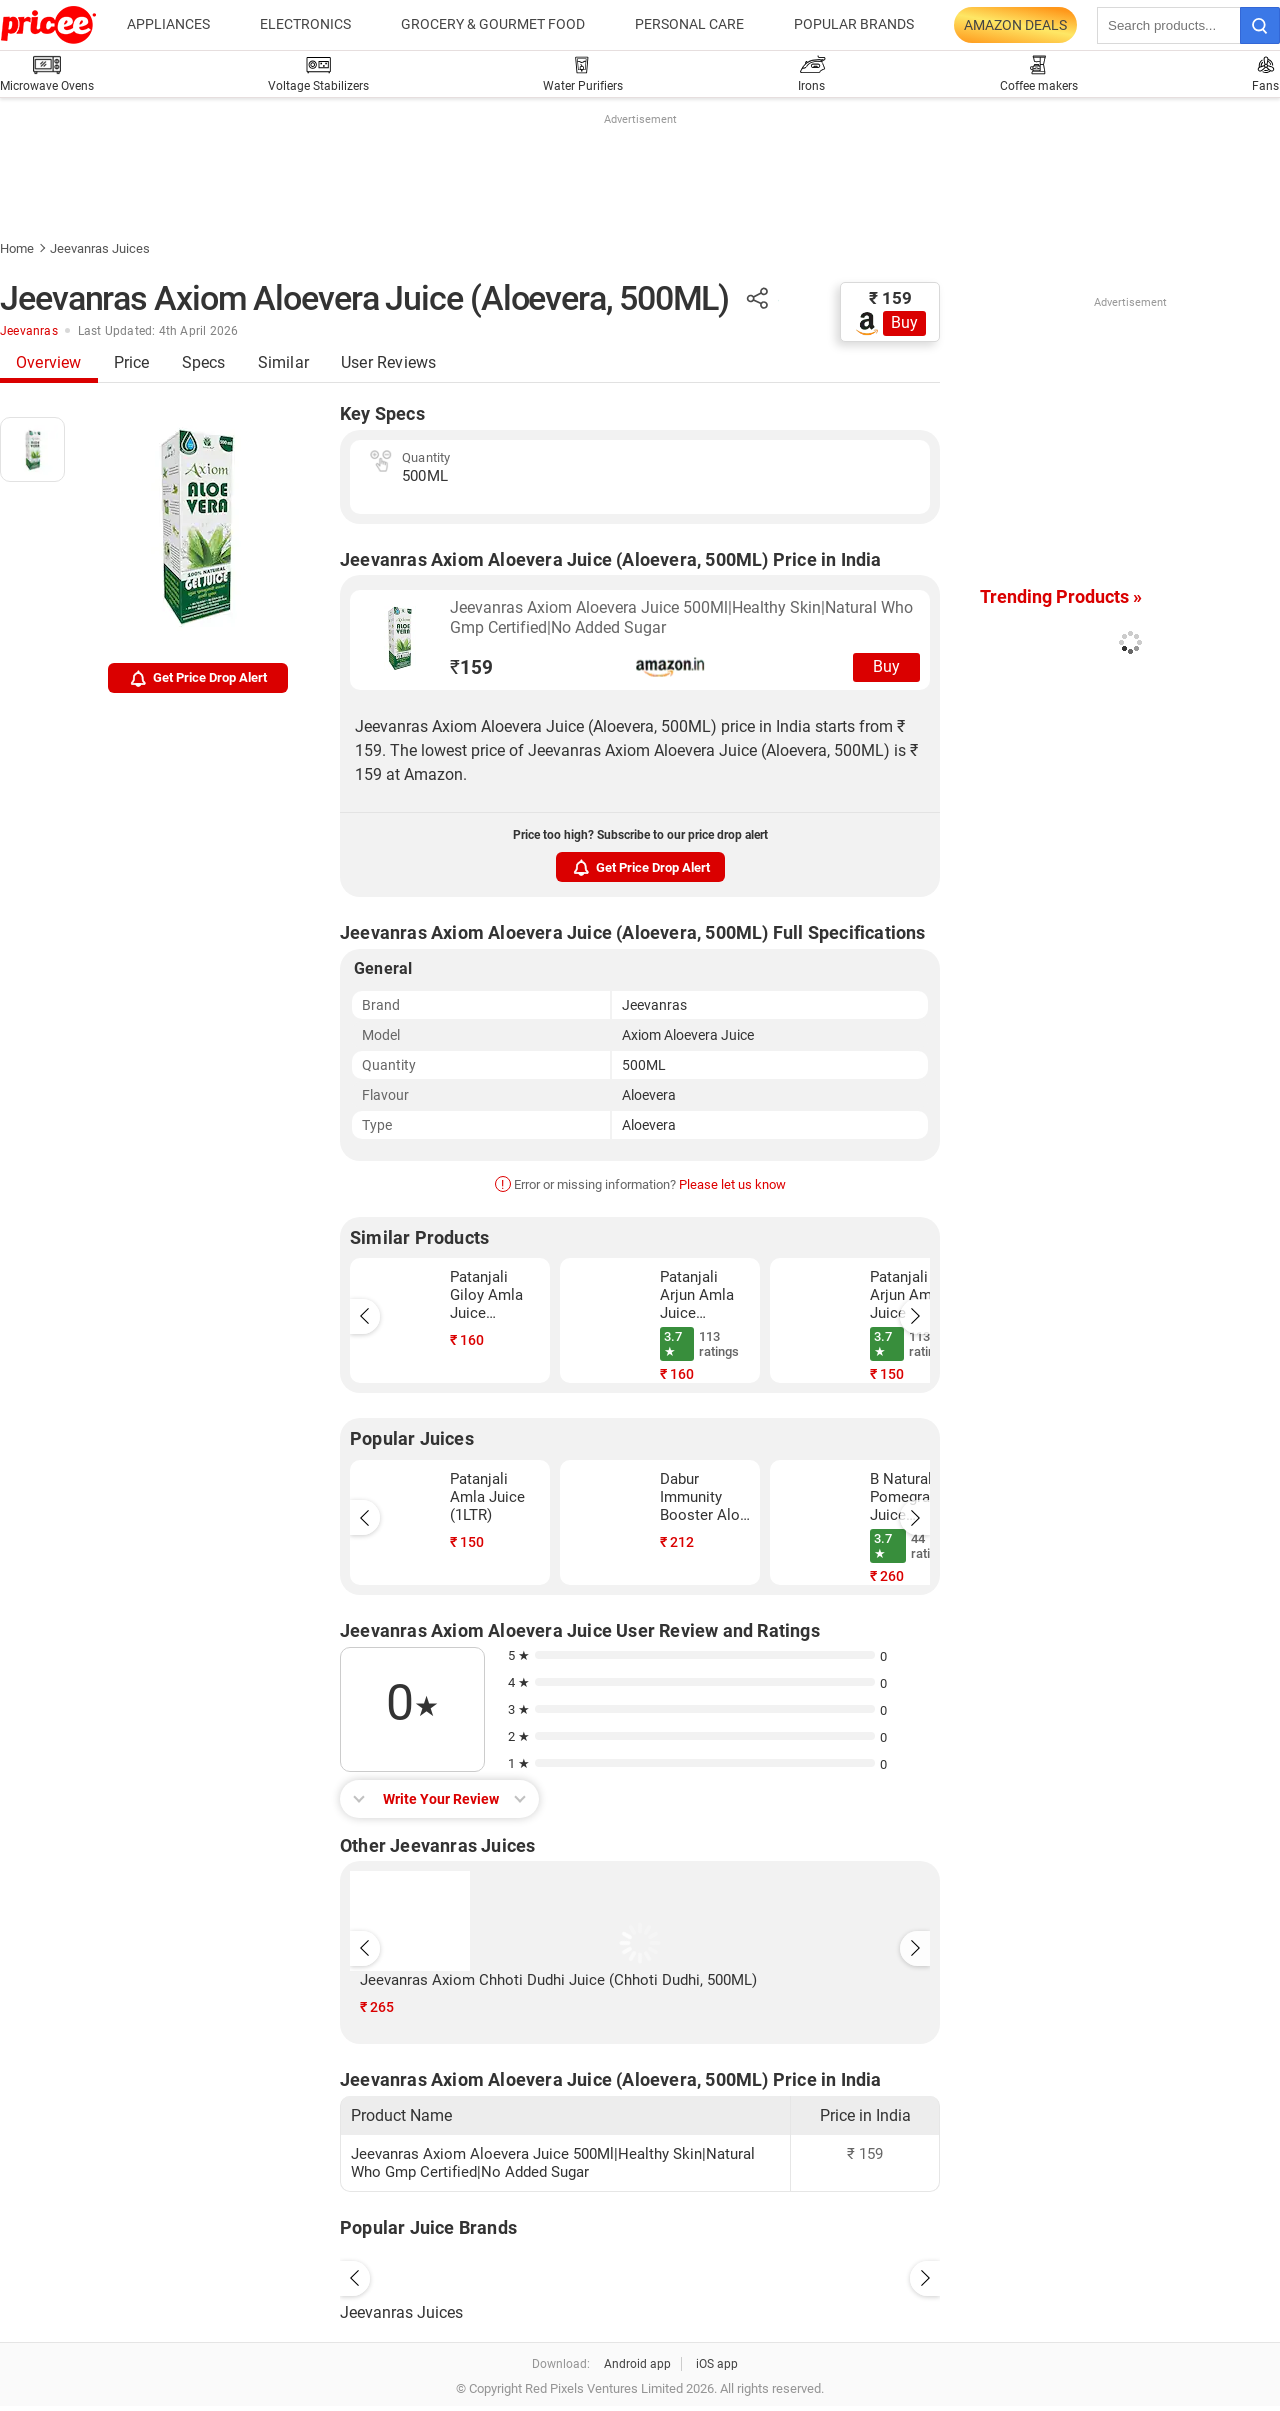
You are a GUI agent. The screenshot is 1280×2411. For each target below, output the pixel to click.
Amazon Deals (1015, 25)
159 (471, 667)
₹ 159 (890, 298)
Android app (637, 2364)
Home (17, 248)
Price (132, 362)
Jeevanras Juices (100, 248)
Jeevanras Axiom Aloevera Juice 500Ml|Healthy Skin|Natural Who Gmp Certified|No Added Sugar (681, 617)
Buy (904, 322)
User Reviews (388, 362)
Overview (49, 362)
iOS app (717, 2364)
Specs (204, 362)
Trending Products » (1061, 596)
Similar (283, 362)
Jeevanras (29, 331)
